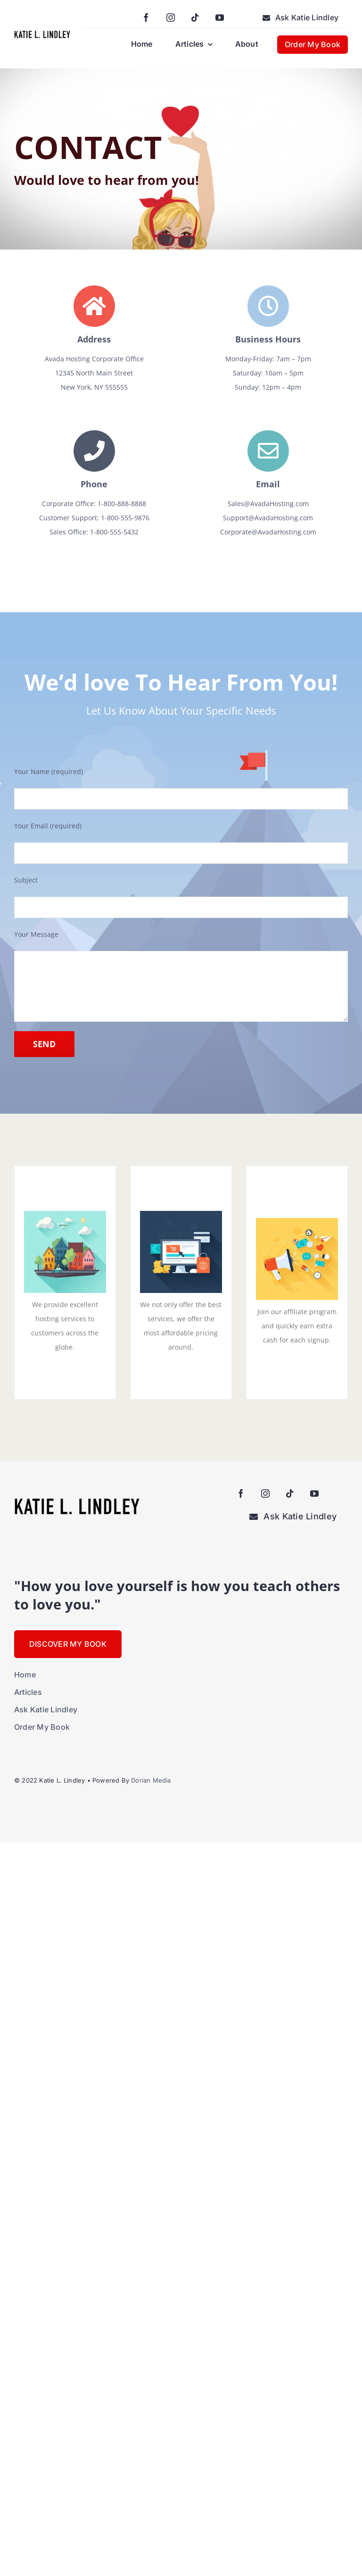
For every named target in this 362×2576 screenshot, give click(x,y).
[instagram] (171, 17)
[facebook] (146, 17)
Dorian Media (151, 1780)
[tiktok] (195, 17)
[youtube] (220, 17)
